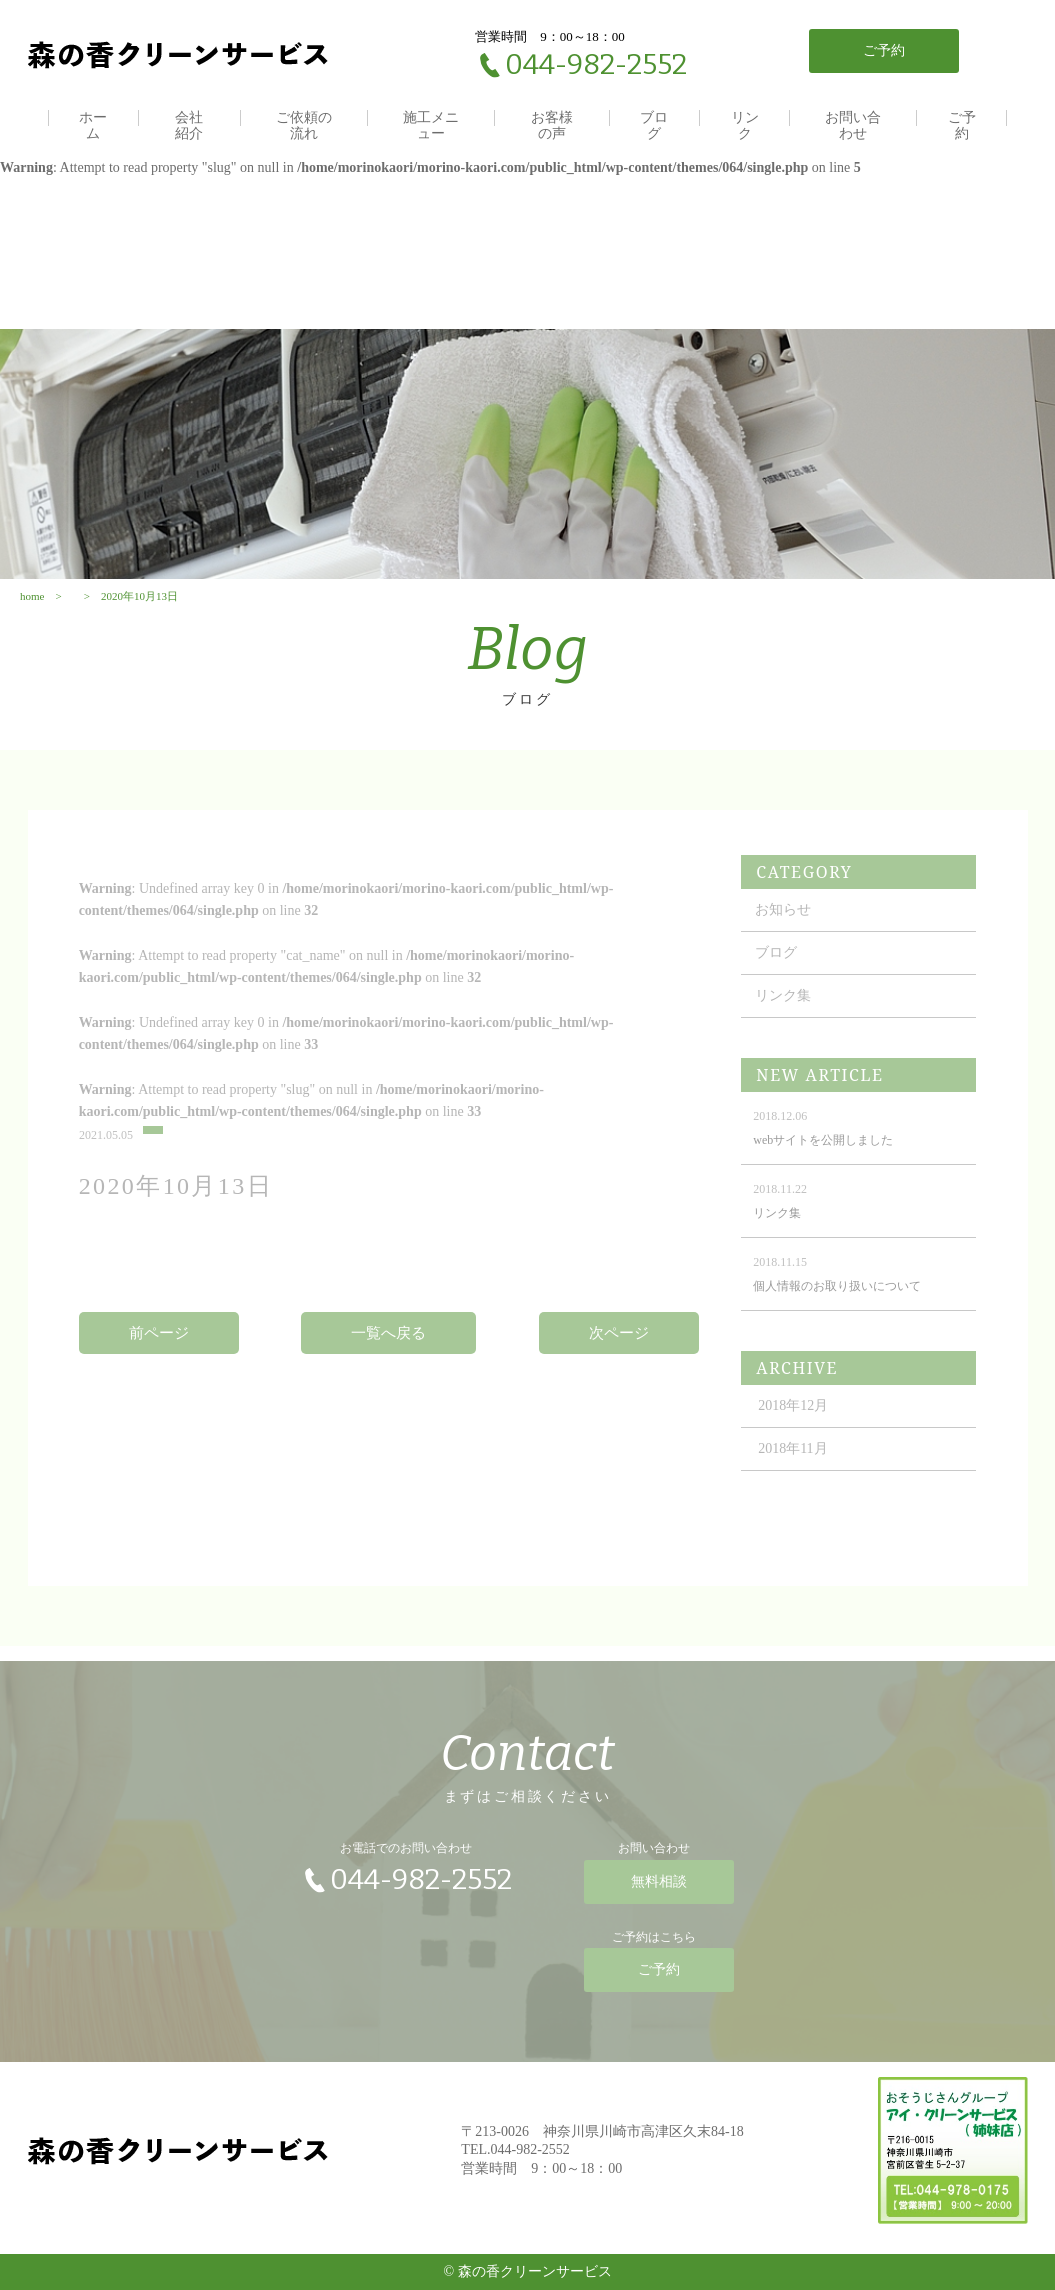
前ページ (159, 1352)
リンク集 (783, 1014)
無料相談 (659, 1891)
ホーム (93, 125)
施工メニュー (431, 125)
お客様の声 (552, 125)
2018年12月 (793, 1424)
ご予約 (962, 125)
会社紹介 (189, 125)
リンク (745, 125)
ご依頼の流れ (304, 125)
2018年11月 (792, 1467)
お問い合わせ (853, 125)
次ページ (619, 1352)
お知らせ (783, 928)
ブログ (654, 125)
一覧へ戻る (388, 1352)
